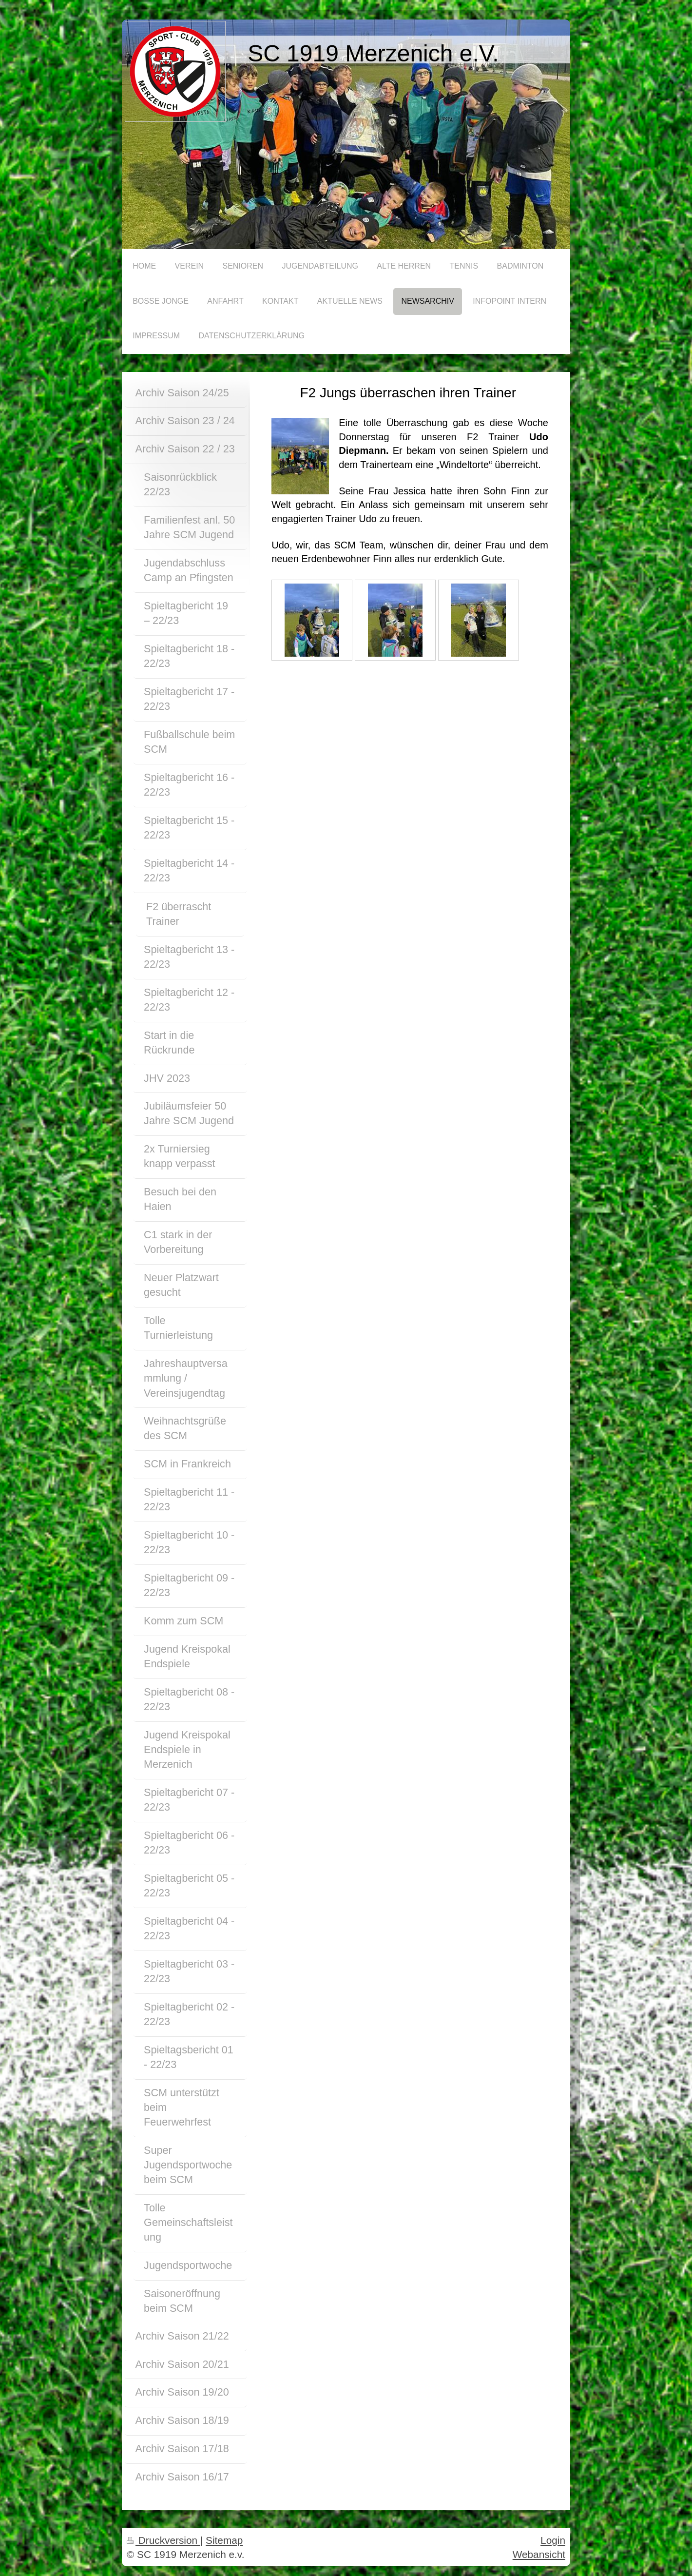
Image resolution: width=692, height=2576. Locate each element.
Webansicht (539, 2554)
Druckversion (163, 2540)
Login (552, 2540)
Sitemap (224, 2540)
